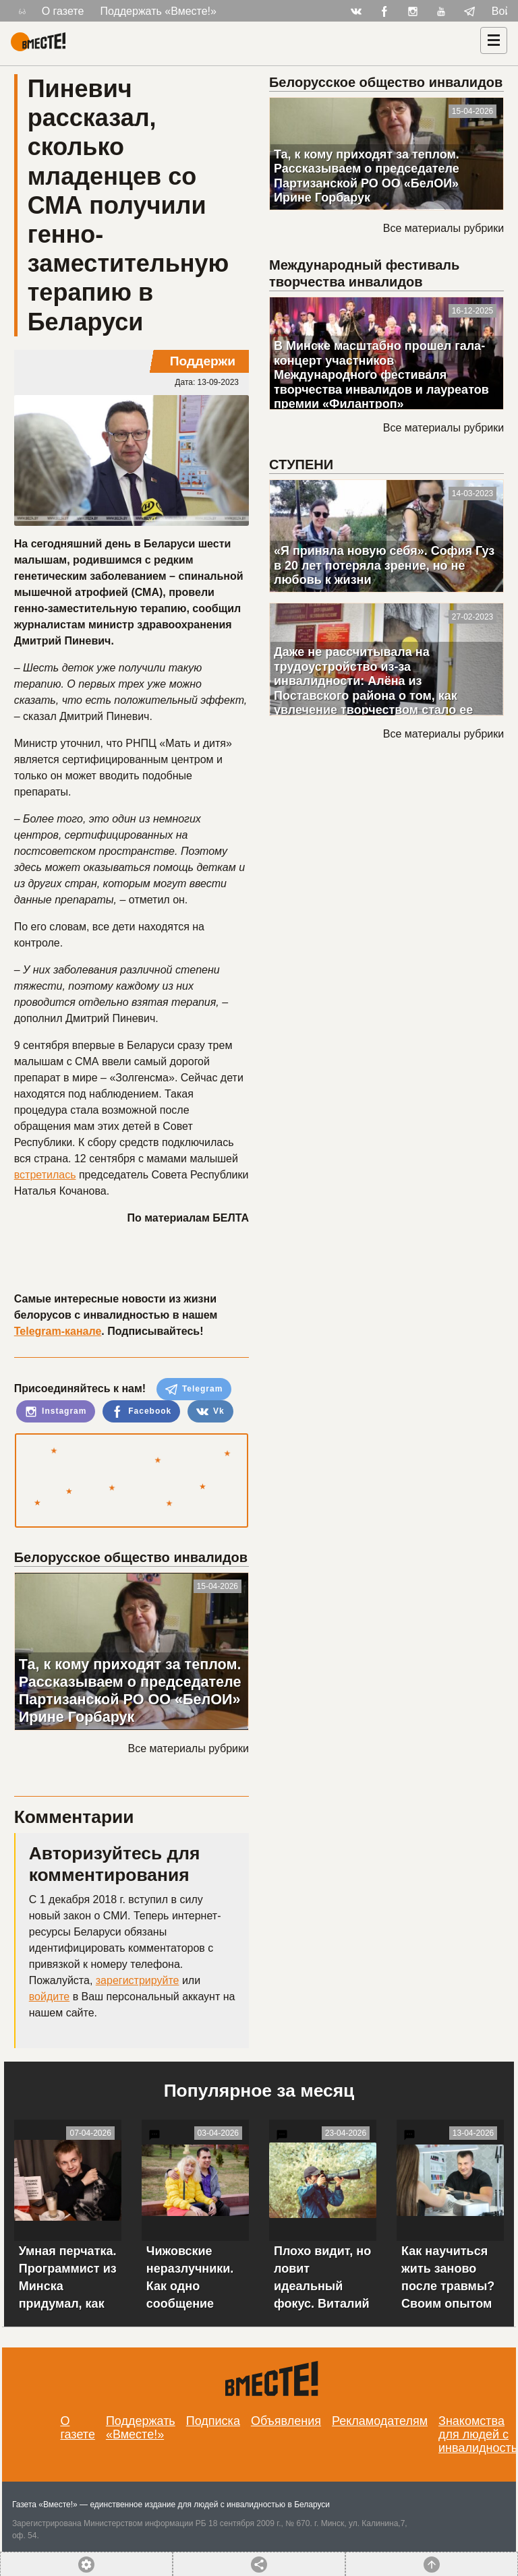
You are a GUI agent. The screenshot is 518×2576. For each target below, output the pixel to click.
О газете (63, 11)
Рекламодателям (380, 2421)
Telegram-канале (58, 1331)
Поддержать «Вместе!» (158, 11)
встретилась (45, 1174)
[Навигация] (493, 40)
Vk (210, 1412)
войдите (49, 1996)
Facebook (141, 1412)
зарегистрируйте (137, 1980)
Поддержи (202, 361)
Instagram (56, 1412)
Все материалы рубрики (188, 1748)
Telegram (194, 1389)
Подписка (213, 2421)
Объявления (286, 2421)
